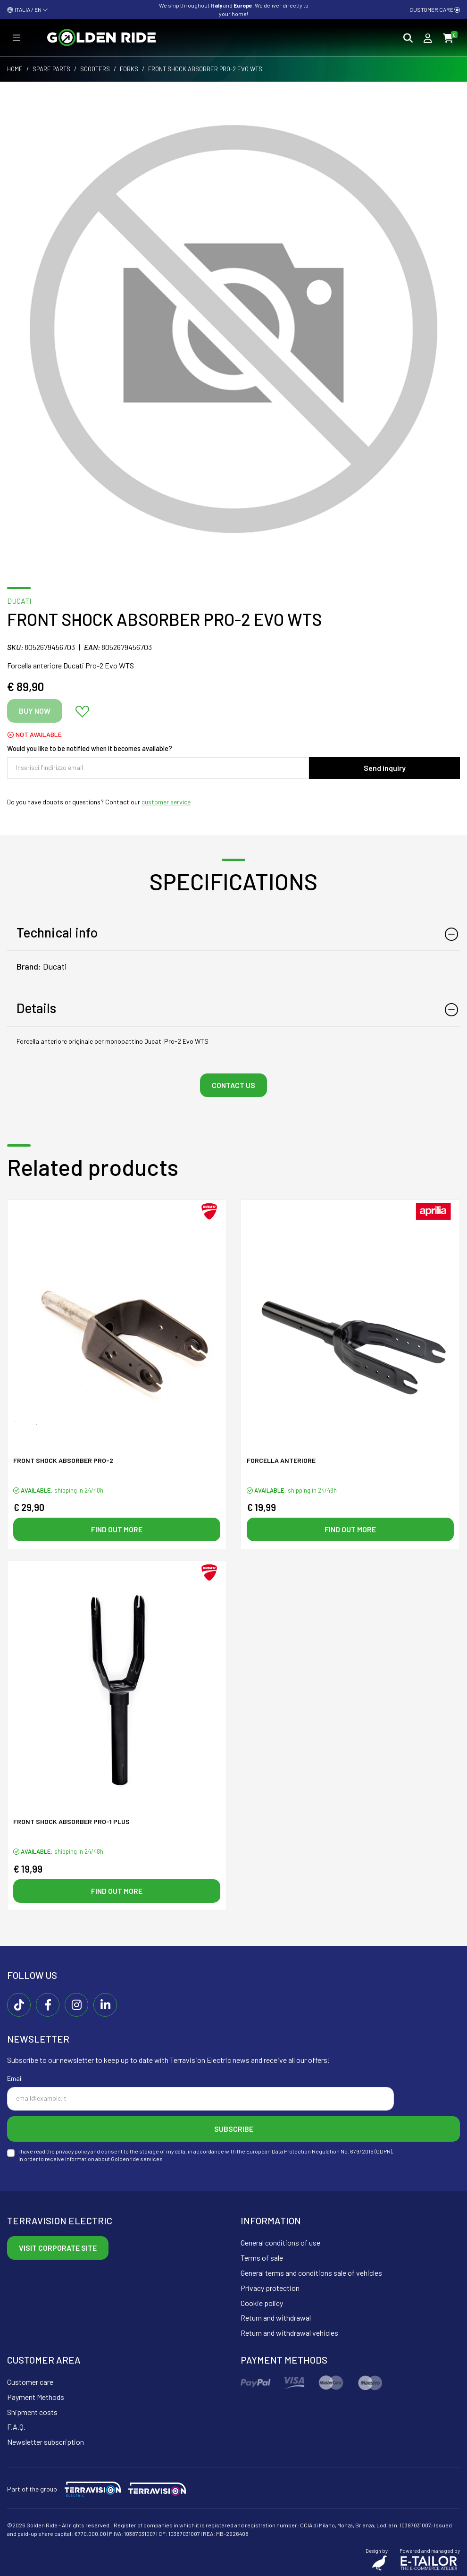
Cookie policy (262, 2302)
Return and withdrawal (276, 2317)
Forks (129, 69)
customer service (166, 802)
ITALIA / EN (27, 9)
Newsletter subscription (45, 2441)
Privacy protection (270, 2287)
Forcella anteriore (281, 1460)
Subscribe (233, 2128)
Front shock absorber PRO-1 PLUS (71, 1821)
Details (36, 1008)
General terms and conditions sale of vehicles (311, 2272)
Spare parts (51, 69)
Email (15, 2078)
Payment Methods (35, 2396)
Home (15, 69)
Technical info (57, 932)
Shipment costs (32, 2411)
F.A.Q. (16, 2426)
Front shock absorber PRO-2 (63, 1460)
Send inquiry (385, 767)
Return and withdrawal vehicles (289, 2332)
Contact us (233, 1085)
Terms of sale (262, 2257)
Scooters (95, 69)
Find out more (116, 1529)
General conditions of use (280, 2242)
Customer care (434, 9)
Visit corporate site (58, 2247)
